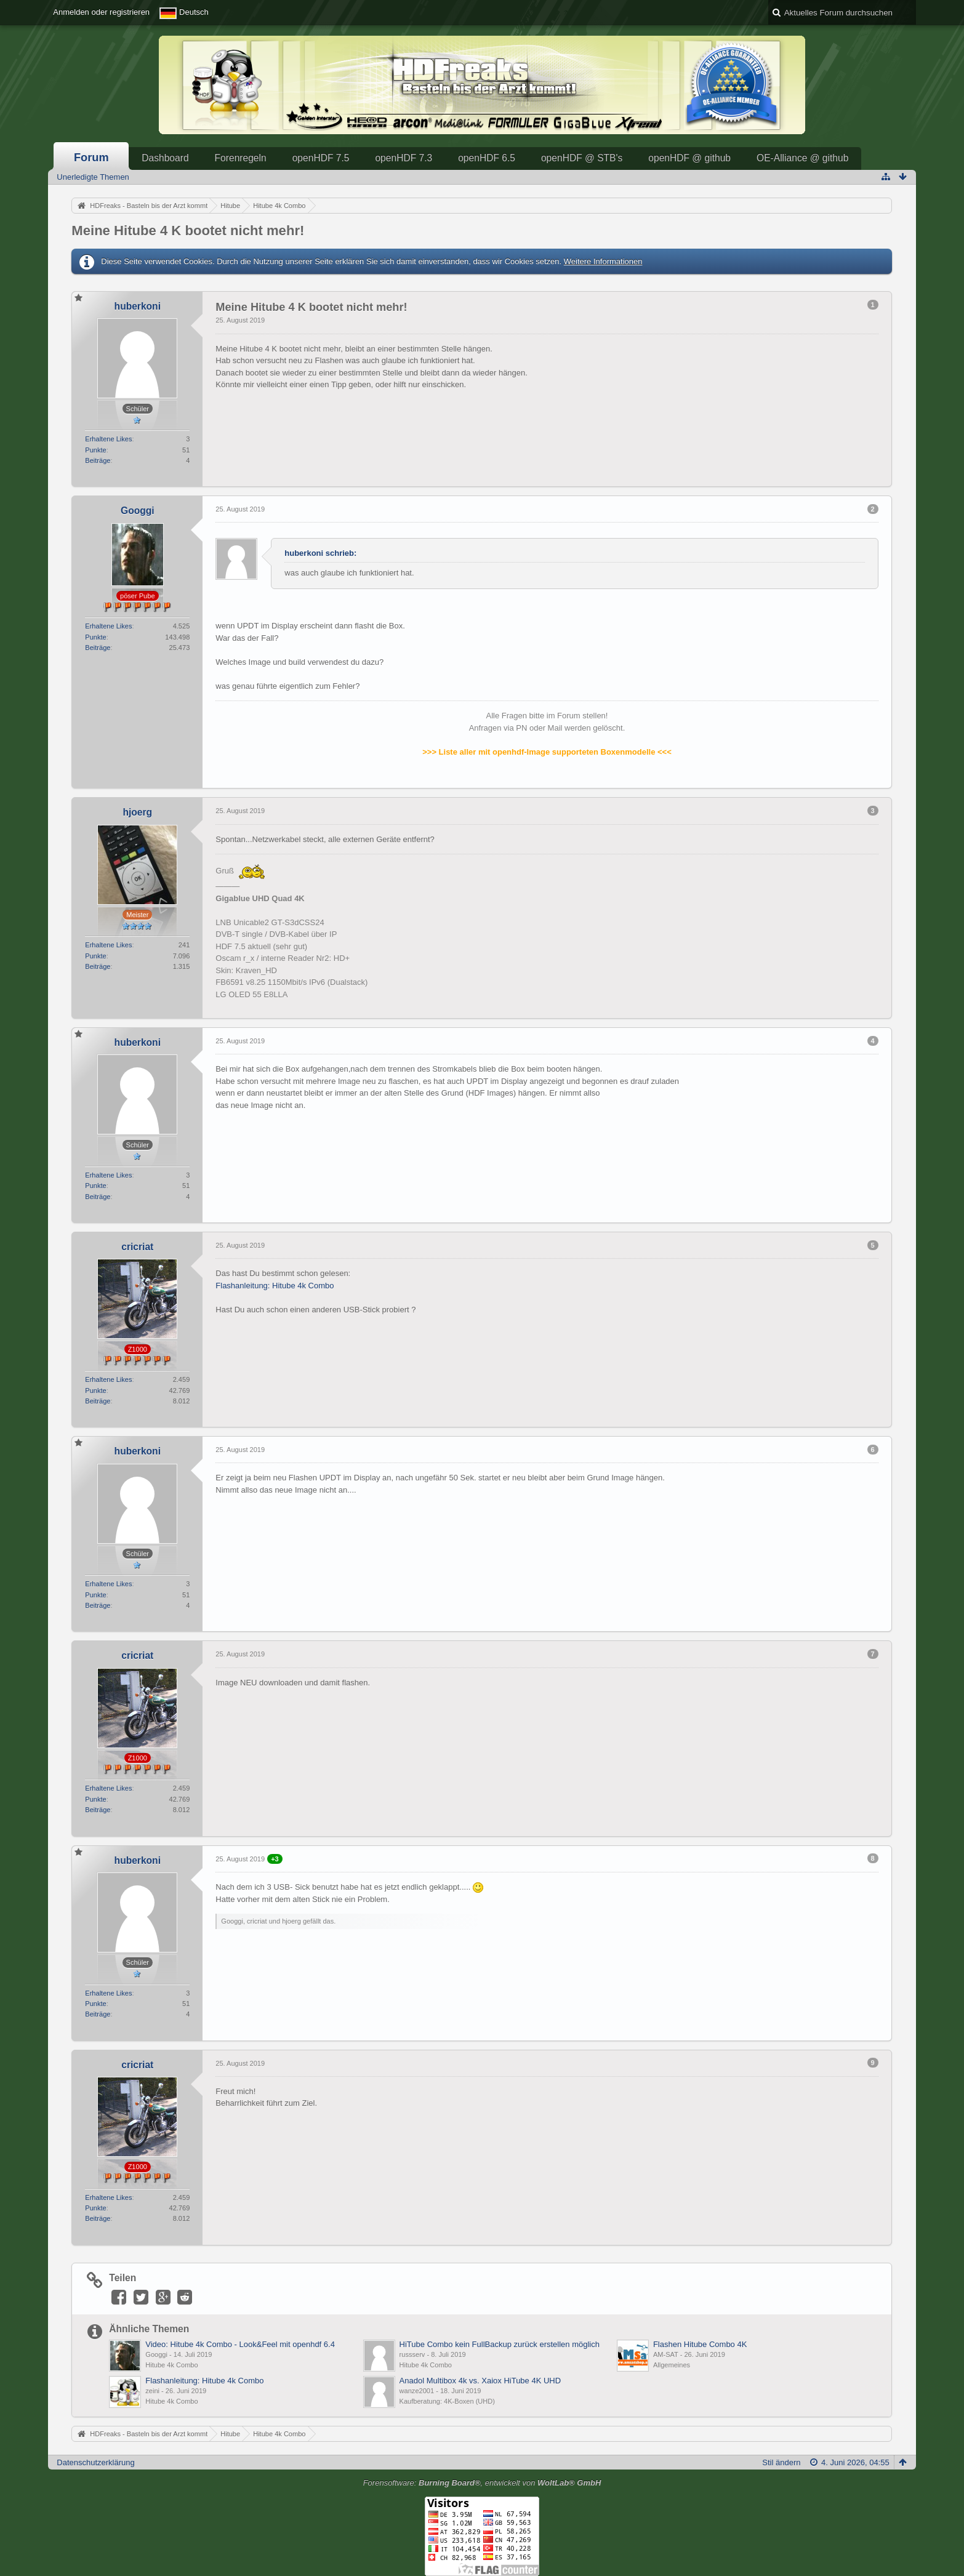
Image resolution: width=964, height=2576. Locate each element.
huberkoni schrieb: (320, 553)
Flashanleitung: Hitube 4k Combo (274, 1285)
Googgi (156, 2354)
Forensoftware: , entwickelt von (482, 2482)
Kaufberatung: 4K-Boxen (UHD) (447, 2401)
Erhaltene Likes (108, 439)
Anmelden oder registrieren (101, 12)
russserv (412, 2354)
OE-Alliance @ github (802, 158)
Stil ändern (781, 2462)
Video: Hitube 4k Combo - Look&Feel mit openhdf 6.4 (240, 2344)
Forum (91, 157)
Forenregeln (241, 158)
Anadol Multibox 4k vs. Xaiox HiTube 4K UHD (480, 2380)
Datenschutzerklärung (95, 2462)
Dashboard (165, 158)
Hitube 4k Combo (171, 2365)
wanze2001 (417, 2390)
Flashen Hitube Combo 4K (700, 2344)
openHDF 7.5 (321, 158)
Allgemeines (671, 2365)
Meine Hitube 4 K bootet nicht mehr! (187, 230)
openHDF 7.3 (403, 158)
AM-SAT (665, 2354)
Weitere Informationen (603, 261)
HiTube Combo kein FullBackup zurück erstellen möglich (500, 2344)
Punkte (95, 450)
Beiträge (97, 460)
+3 (275, 1859)
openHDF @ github (689, 158)
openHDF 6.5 (486, 158)
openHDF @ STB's (581, 158)
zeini (152, 2390)
